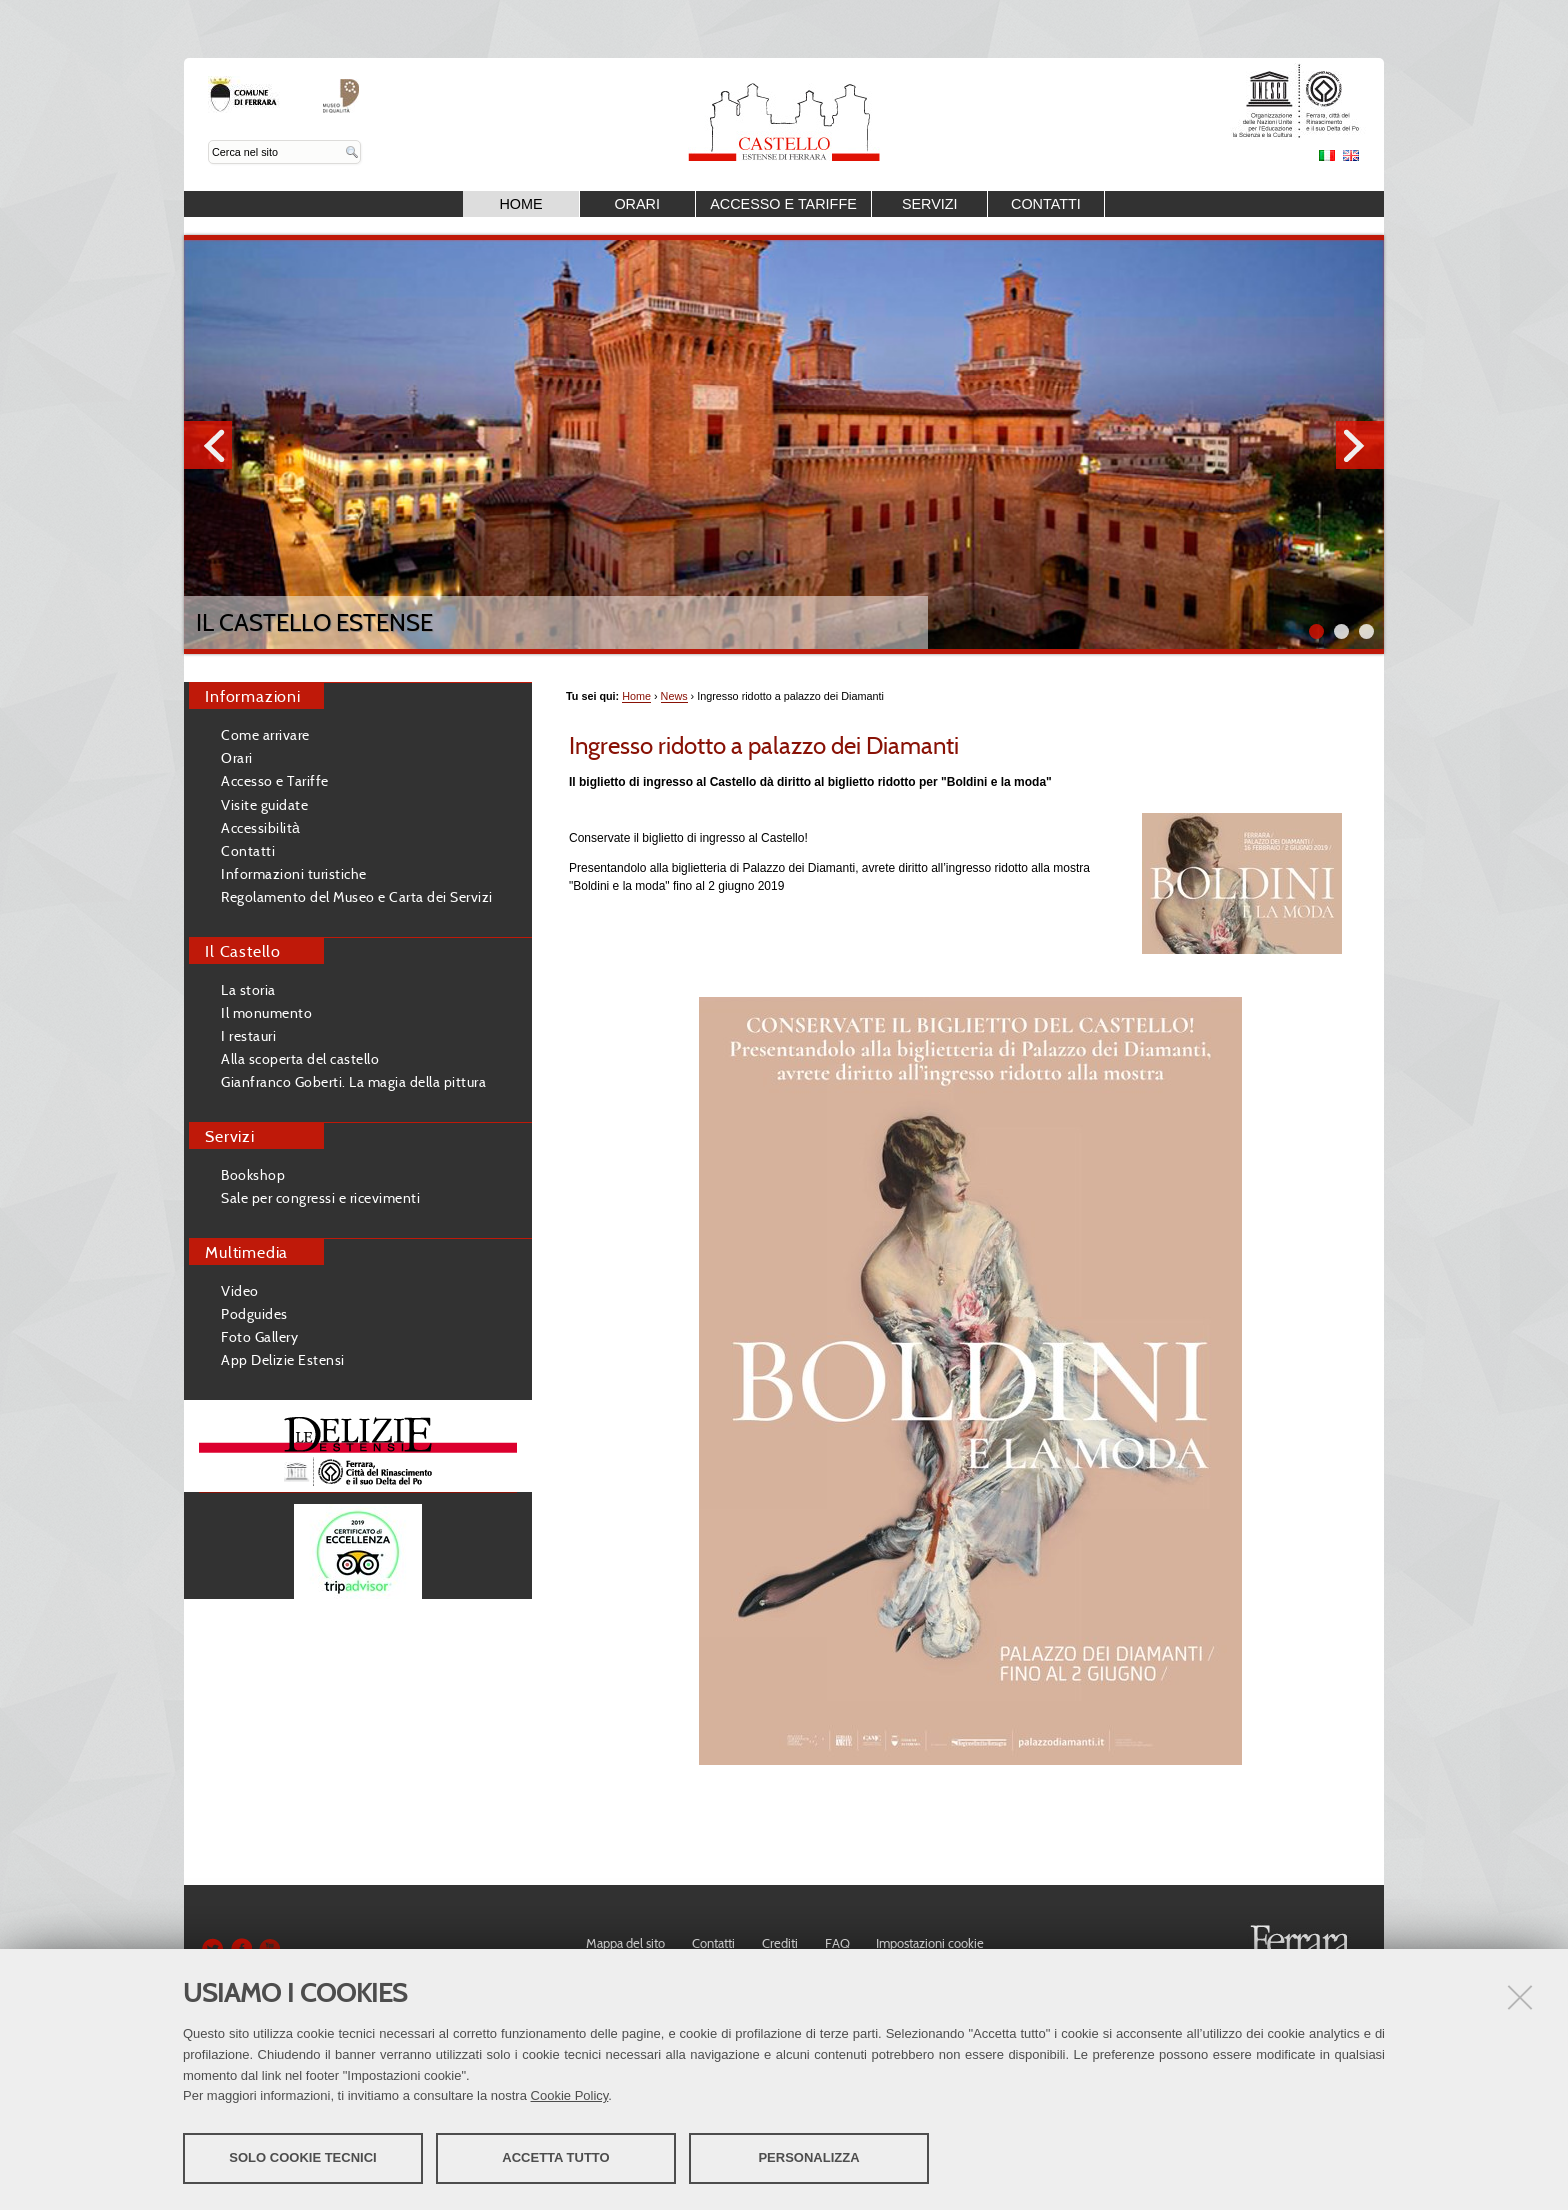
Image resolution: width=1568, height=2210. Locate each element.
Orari (637, 204)
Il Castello (243, 951)
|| (1366, 631)
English (1351, 155)
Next (1360, 445)
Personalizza (808, 2157)
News (674, 696)
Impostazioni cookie (930, 1943)
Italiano (1327, 155)
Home (520, 204)
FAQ (837, 1943)
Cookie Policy (570, 2095)
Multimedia (246, 1252)
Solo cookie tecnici (302, 2157)
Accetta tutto (555, 2157)
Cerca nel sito (208, 140)
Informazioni (253, 696)
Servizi (930, 204)
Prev (208, 445)
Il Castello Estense (314, 622)
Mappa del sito (625, 1943)
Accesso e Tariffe (783, 204)
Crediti (780, 1943)
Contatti (1046, 204)
